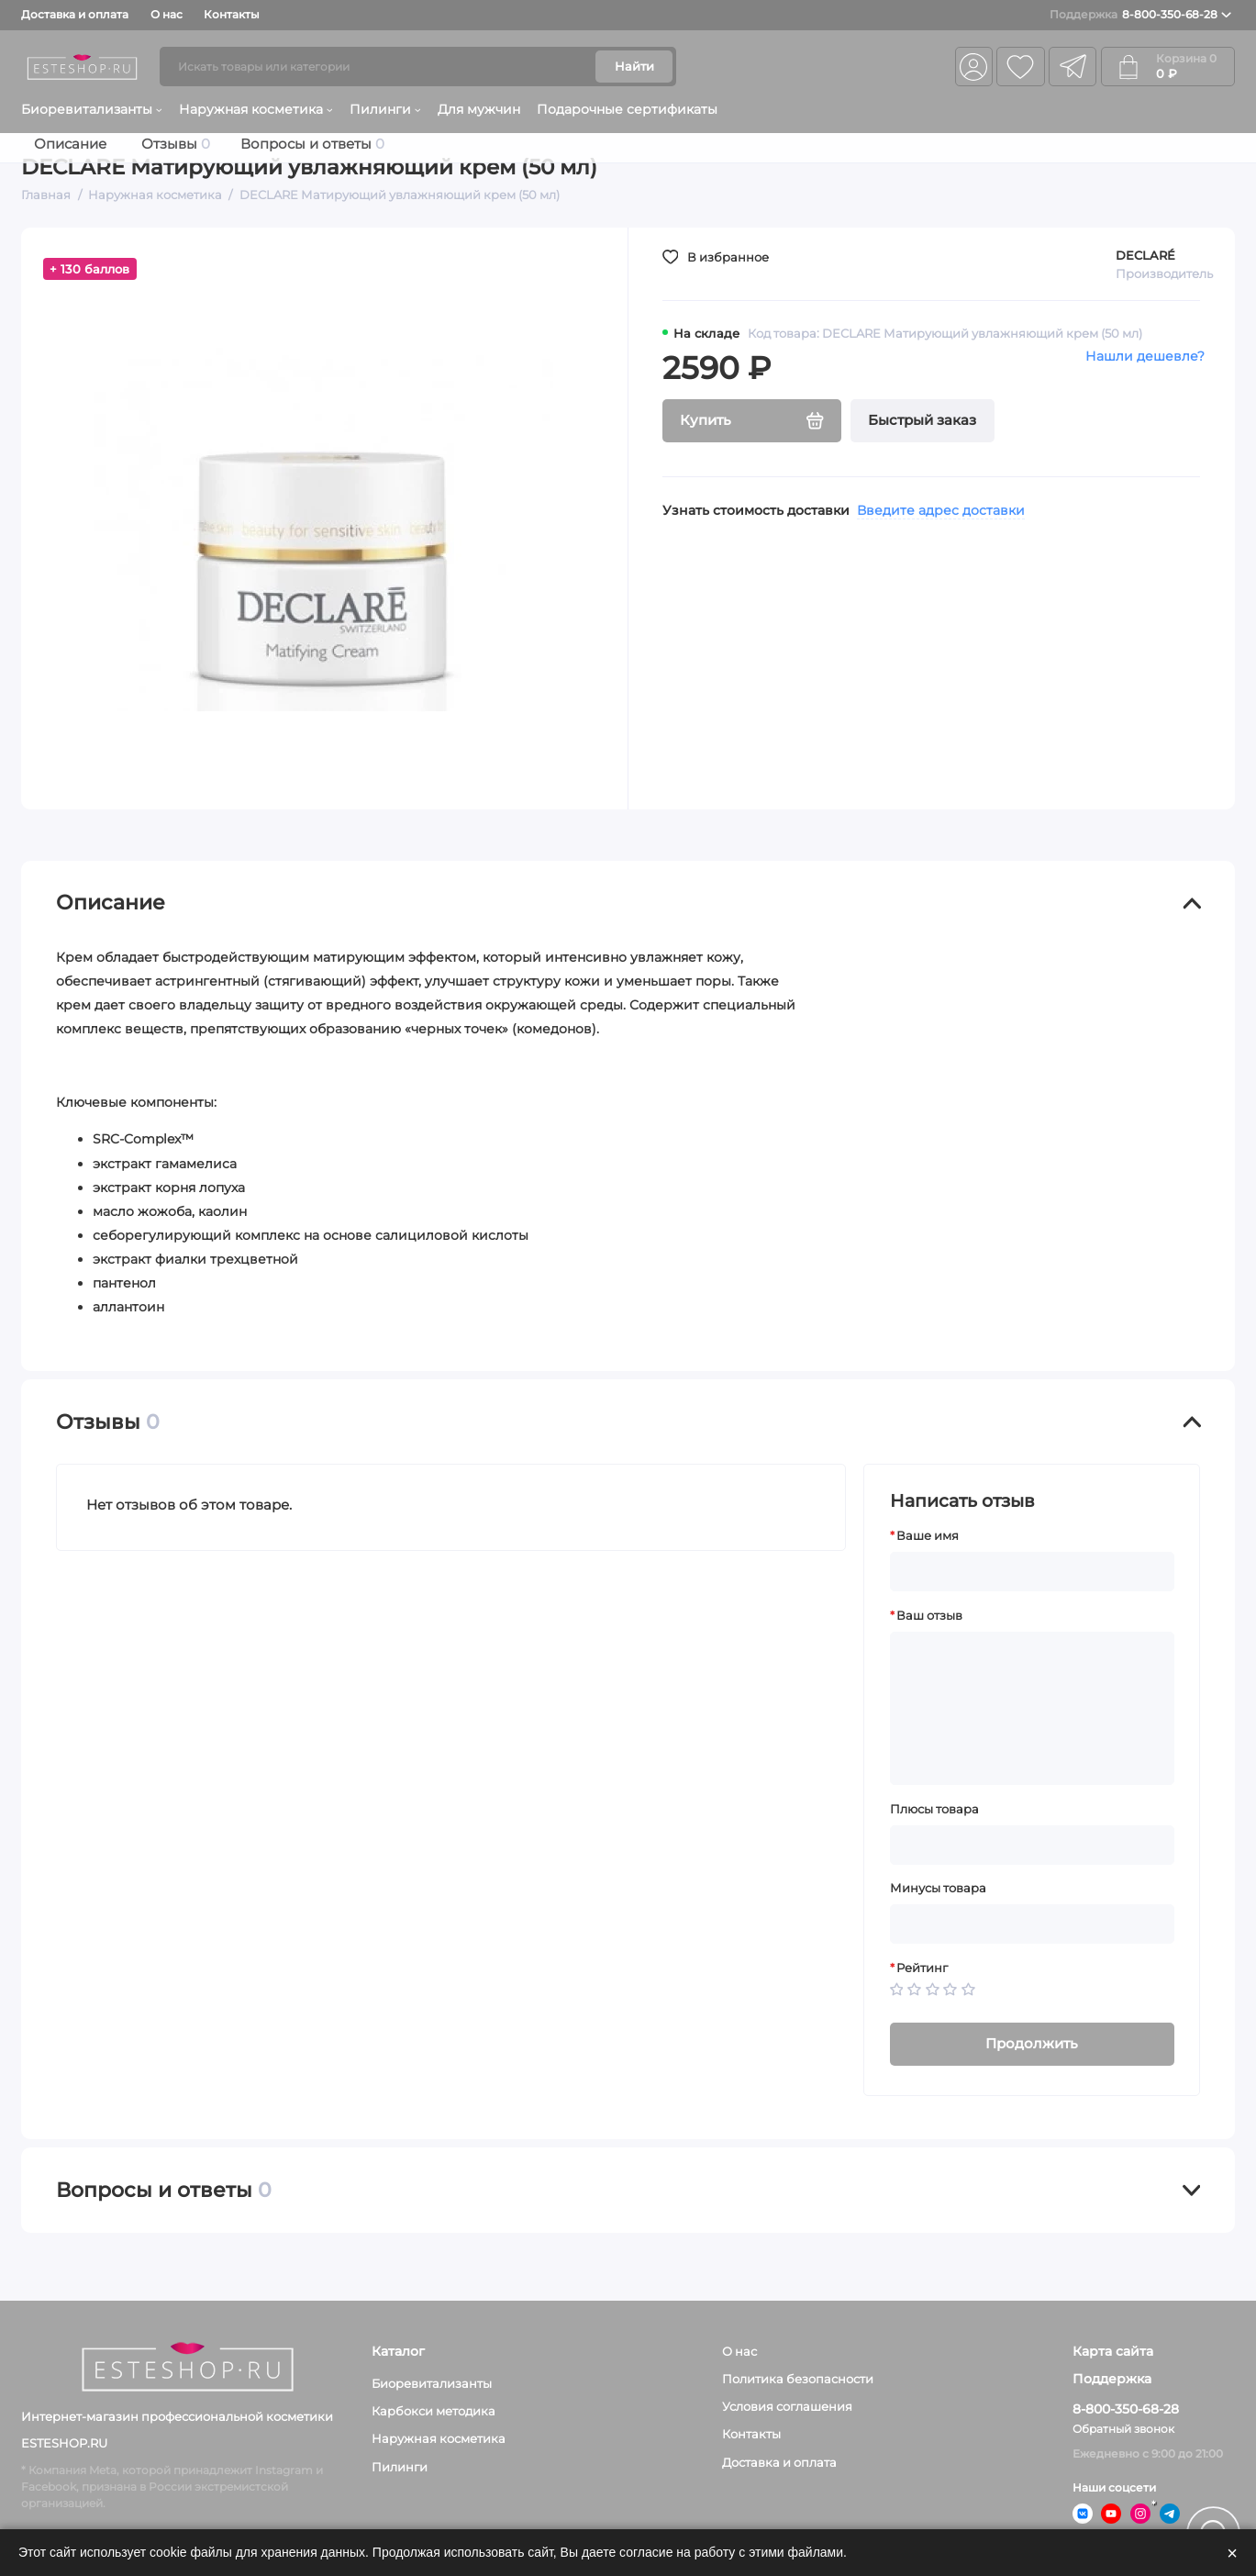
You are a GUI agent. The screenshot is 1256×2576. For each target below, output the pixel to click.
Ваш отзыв (929, 1616)
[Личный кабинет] (974, 66)
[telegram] (1072, 66)
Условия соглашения (787, 2406)
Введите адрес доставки (941, 510)
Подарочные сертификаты (627, 109)
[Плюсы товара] (1032, 1845)
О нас (166, 14)
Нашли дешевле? (1145, 356)
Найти (634, 66)
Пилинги (385, 109)
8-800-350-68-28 (1140, 14)
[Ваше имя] (1032, 1571)
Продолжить (1031, 2043)
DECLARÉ (1145, 255)
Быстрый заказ (922, 420)
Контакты (232, 14)
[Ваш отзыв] (1032, 1709)
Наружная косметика (255, 109)
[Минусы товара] (1032, 1924)
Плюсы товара (934, 1809)
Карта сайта (1113, 2351)
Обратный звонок (1123, 2429)
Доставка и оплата (74, 14)
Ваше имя (927, 1536)
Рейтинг (922, 1968)
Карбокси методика (433, 2410)
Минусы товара (938, 1888)
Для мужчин (479, 109)
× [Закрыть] (1232, 2553)
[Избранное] (1020, 66)
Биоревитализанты (91, 109)
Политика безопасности (797, 2378)
